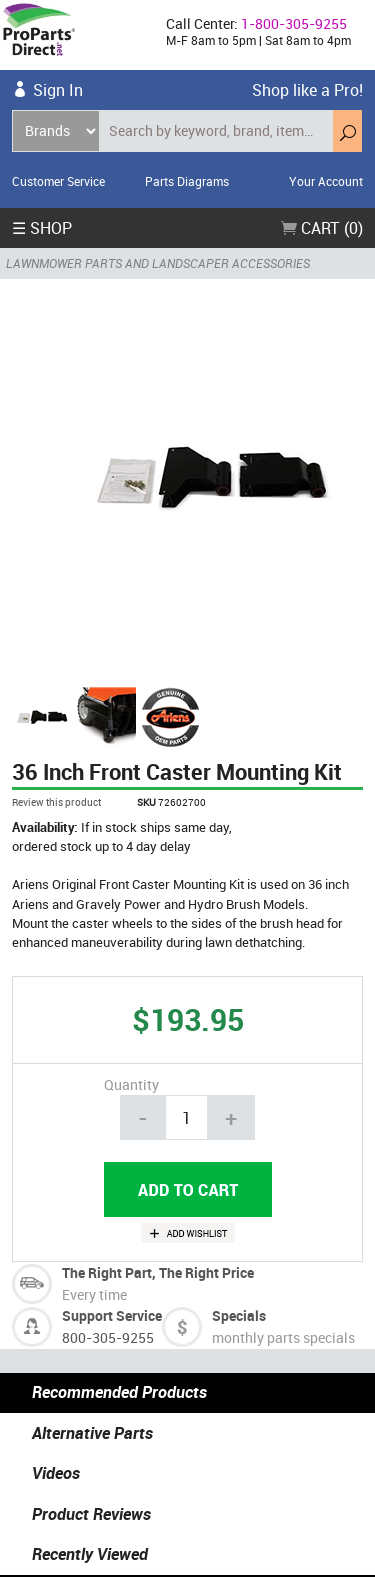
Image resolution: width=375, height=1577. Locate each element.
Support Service (112, 1315)
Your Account (326, 181)
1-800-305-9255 (294, 23)
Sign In (58, 90)
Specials (239, 1315)
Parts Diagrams (187, 181)
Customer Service (58, 181)
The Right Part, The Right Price (158, 1272)
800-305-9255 (108, 1337)
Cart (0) (322, 228)
